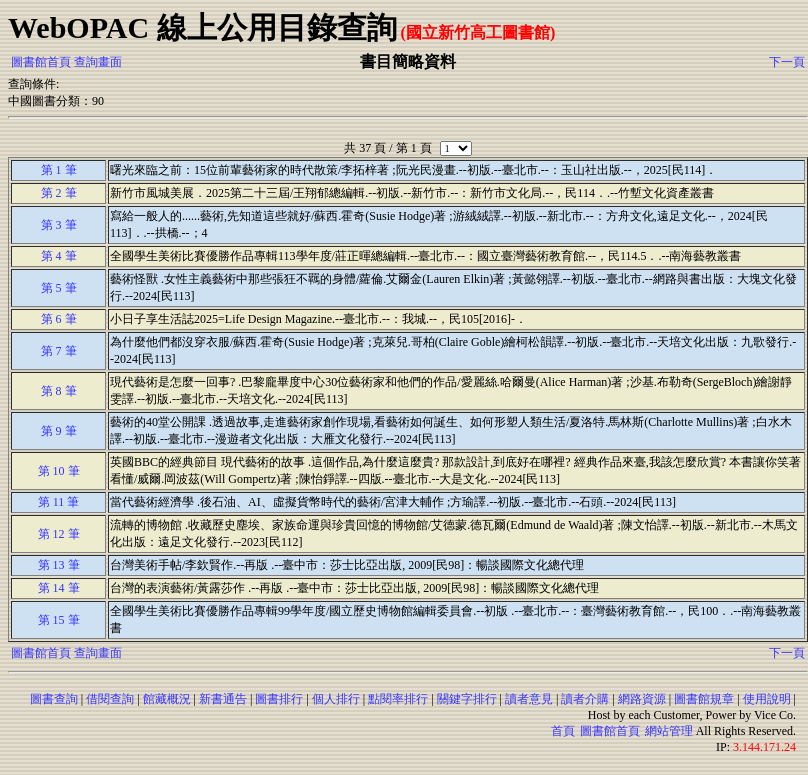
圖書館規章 (704, 699)
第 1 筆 (59, 170)
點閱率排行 (398, 699)
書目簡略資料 (408, 61)
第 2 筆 (59, 193)
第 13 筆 (59, 565)
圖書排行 (279, 699)
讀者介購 (585, 699)
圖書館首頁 (41, 62)
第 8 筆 (59, 391)
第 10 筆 (59, 471)
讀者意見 (529, 699)
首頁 (563, 731)
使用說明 (767, 699)
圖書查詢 (54, 699)
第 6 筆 (59, 319)
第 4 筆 (59, 256)
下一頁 (787, 62)
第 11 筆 (59, 502)
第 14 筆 (59, 588)
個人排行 (336, 699)
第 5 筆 (59, 288)
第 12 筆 (59, 534)
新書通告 (223, 699)
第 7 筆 (59, 351)
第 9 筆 (59, 431)
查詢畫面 (98, 62)
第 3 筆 (59, 225)
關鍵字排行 (467, 699)
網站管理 (669, 731)
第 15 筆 (59, 620)
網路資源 (642, 699)
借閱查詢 (110, 699)
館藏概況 (167, 699)
